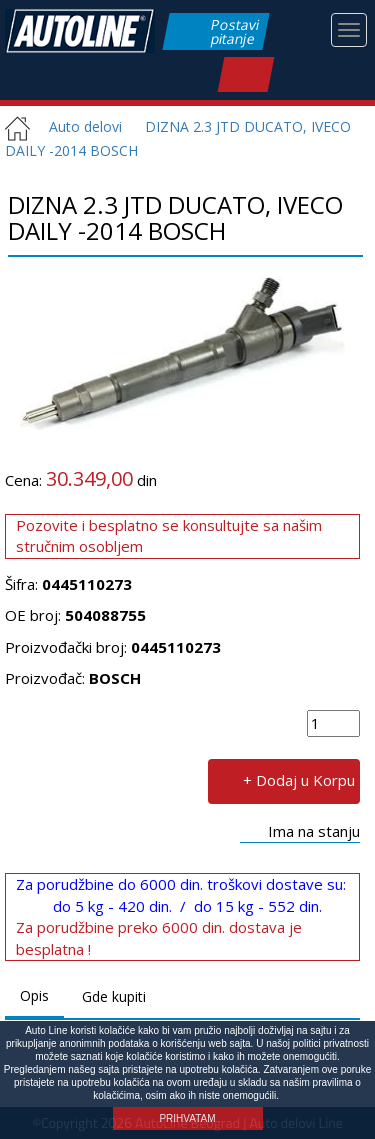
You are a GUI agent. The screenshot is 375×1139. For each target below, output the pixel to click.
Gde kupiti (114, 996)
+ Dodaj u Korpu (299, 779)
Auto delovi (78, 126)
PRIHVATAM (187, 1118)
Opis (34, 995)
